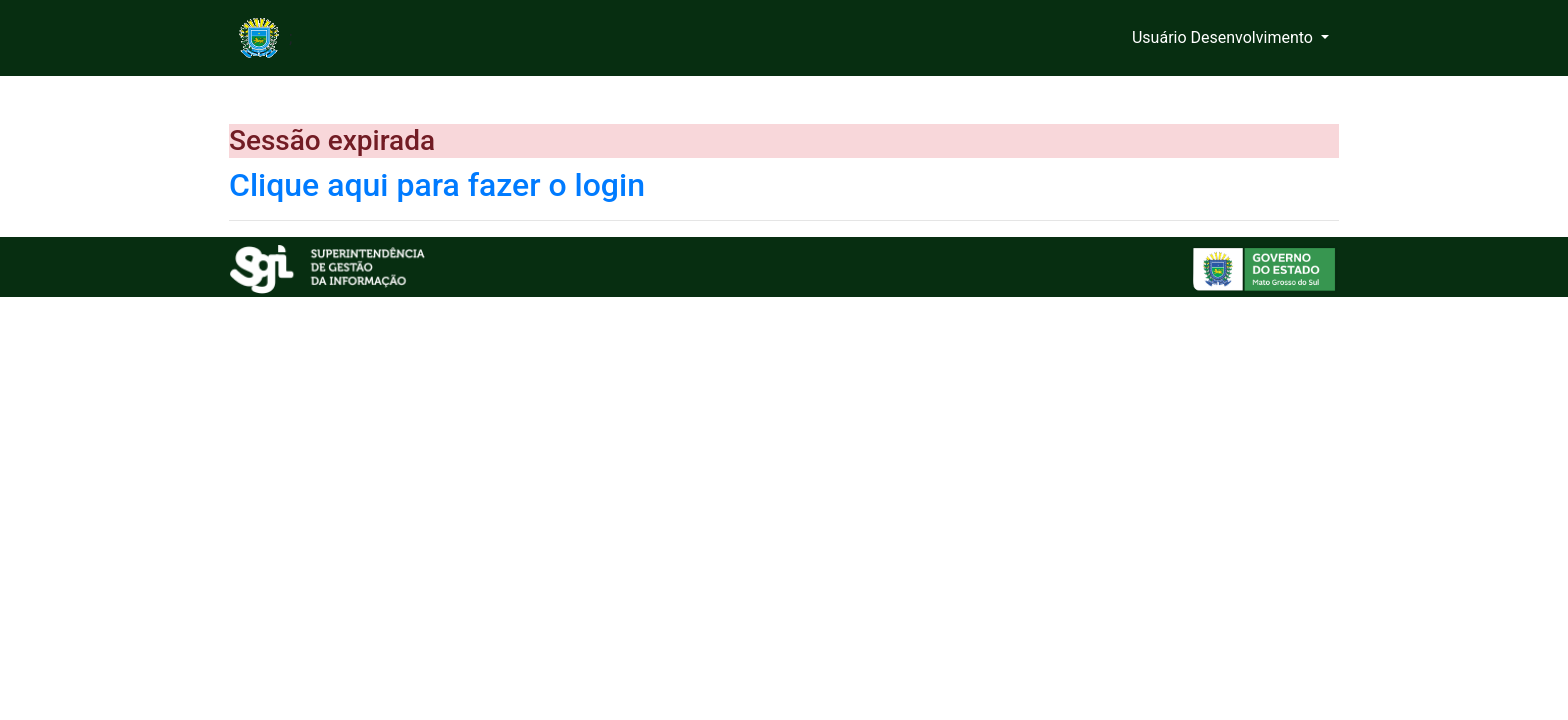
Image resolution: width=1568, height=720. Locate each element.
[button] (1230, 37)
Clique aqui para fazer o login (437, 185)
